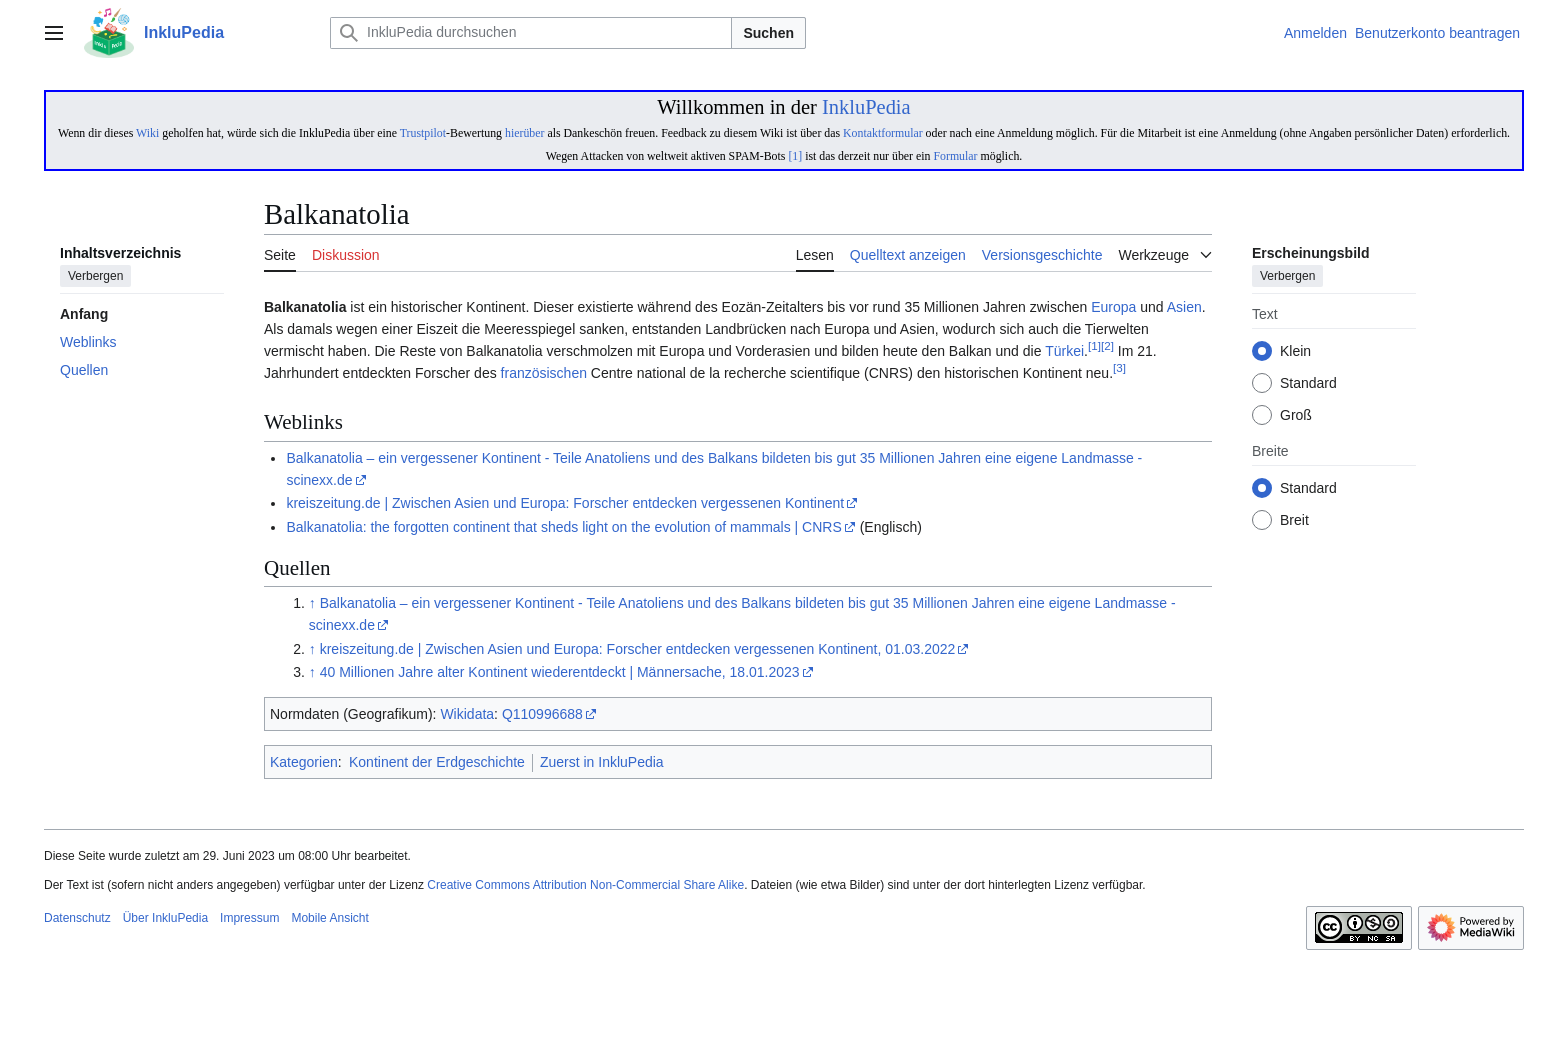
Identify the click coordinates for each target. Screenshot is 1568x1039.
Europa (1113, 307)
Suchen (768, 33)
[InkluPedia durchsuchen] (531, 33)
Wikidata (467, 714)
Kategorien (304, 762)
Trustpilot (423, 133)
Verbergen (95, 277)
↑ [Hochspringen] (312, 603)
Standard (1308, 384)
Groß (1296, 416)
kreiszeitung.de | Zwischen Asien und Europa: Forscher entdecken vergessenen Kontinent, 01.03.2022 (638, 649)
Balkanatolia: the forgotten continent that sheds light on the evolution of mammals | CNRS (563, 527)
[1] (795, 156)
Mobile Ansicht (329, 918)
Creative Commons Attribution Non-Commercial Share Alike (585, 885)
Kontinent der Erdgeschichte (437, 762)
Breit (1294, 521)
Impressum (249, 918)
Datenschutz (77, 918)
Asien (1184, 307)
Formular (955, 156)
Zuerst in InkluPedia (602, 762)
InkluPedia (866, 107)
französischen (544, 373)
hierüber (524, 133)
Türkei (1064, 351)
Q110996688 (542, 714)
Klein (1295, 352)
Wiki (147, 133)
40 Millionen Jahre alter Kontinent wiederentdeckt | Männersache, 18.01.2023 (560, 672)
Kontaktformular (883, 133)
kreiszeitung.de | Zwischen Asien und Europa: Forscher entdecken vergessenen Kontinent (565, 503)
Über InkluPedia (165, 918)
